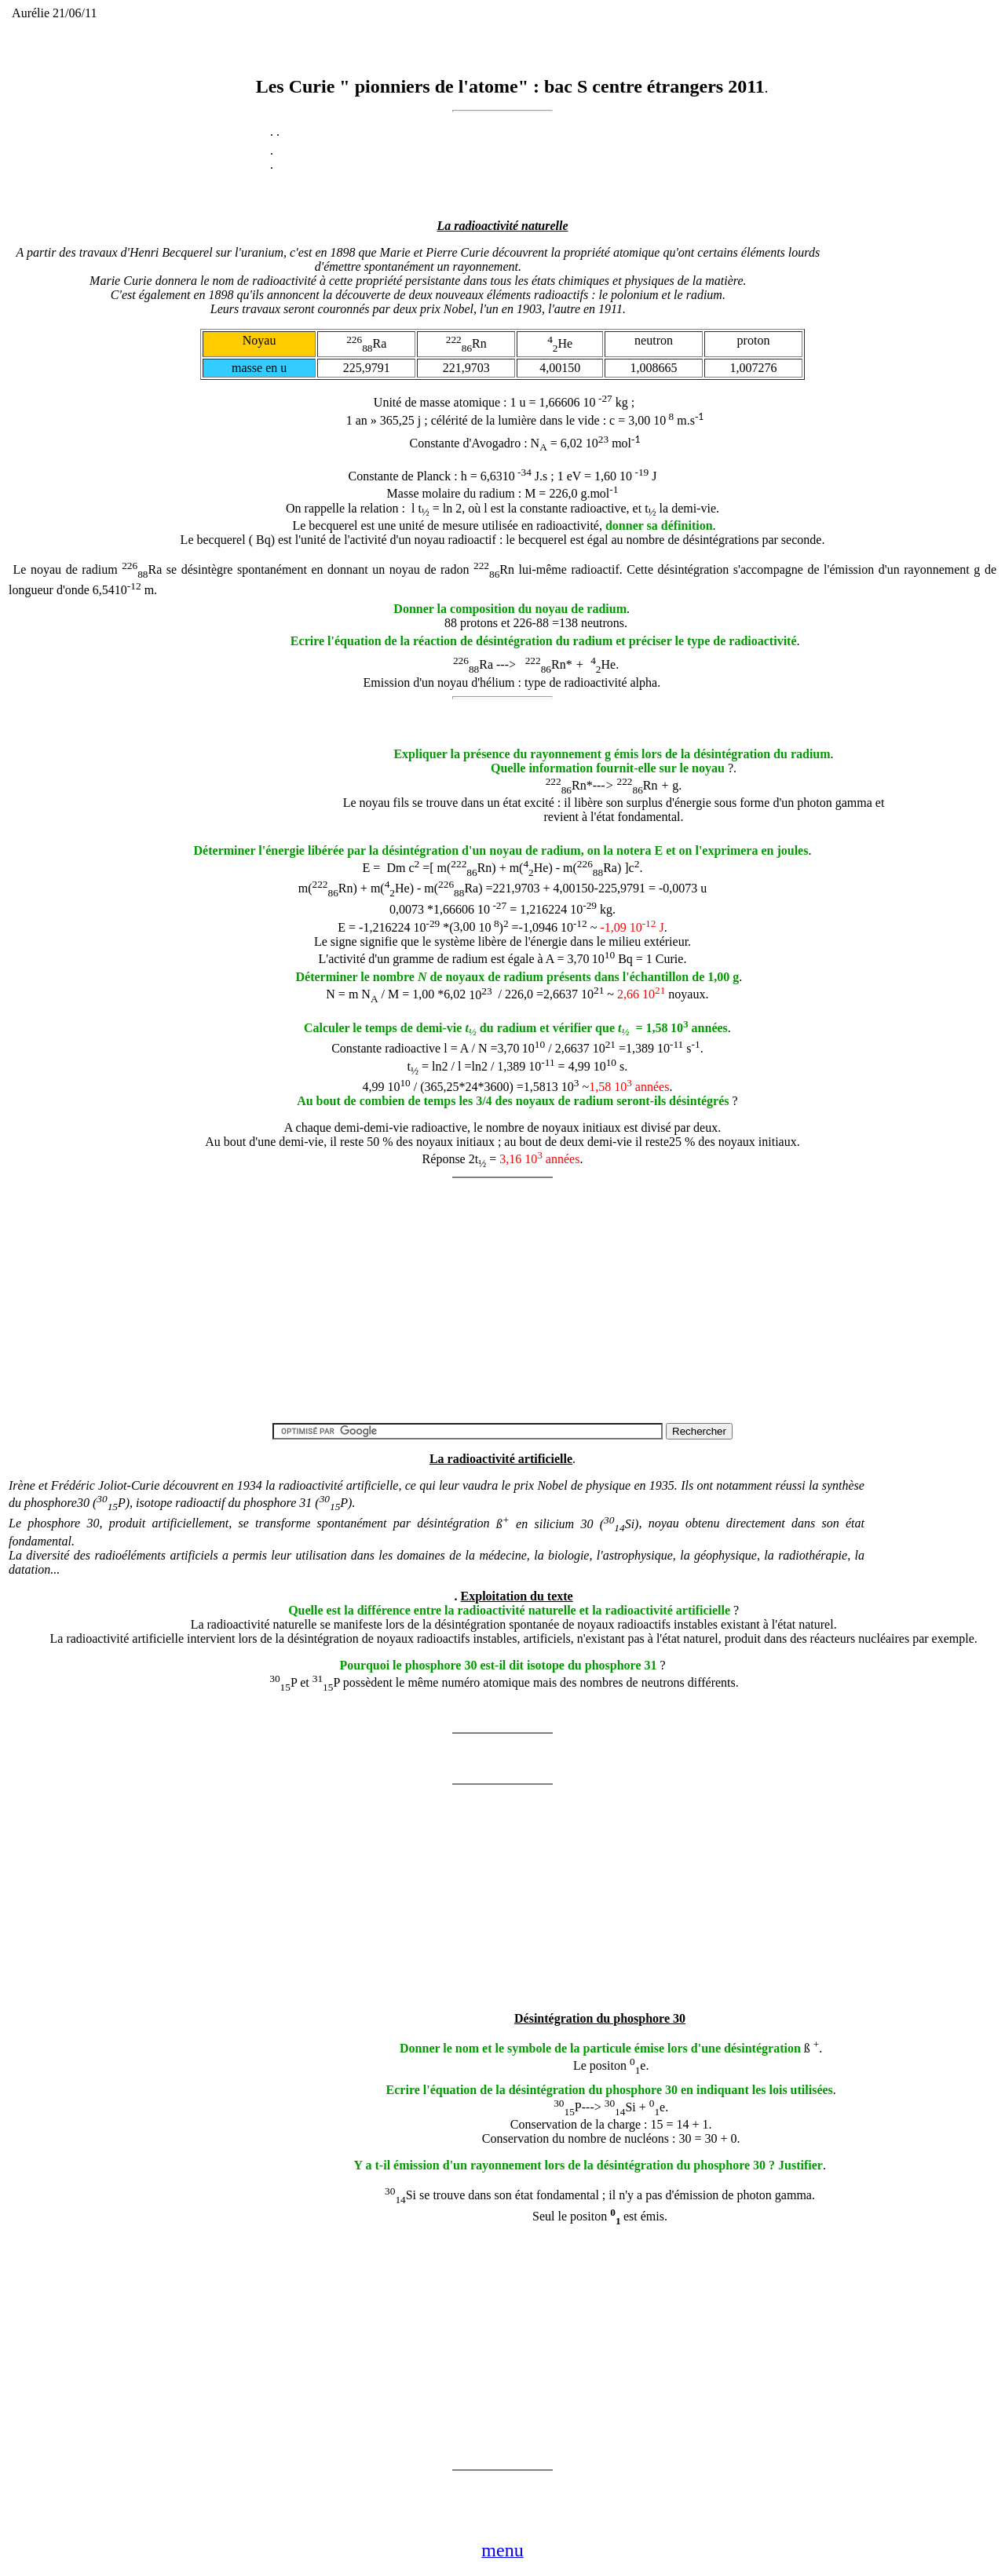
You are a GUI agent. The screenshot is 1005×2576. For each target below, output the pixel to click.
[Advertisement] (219, 764)
